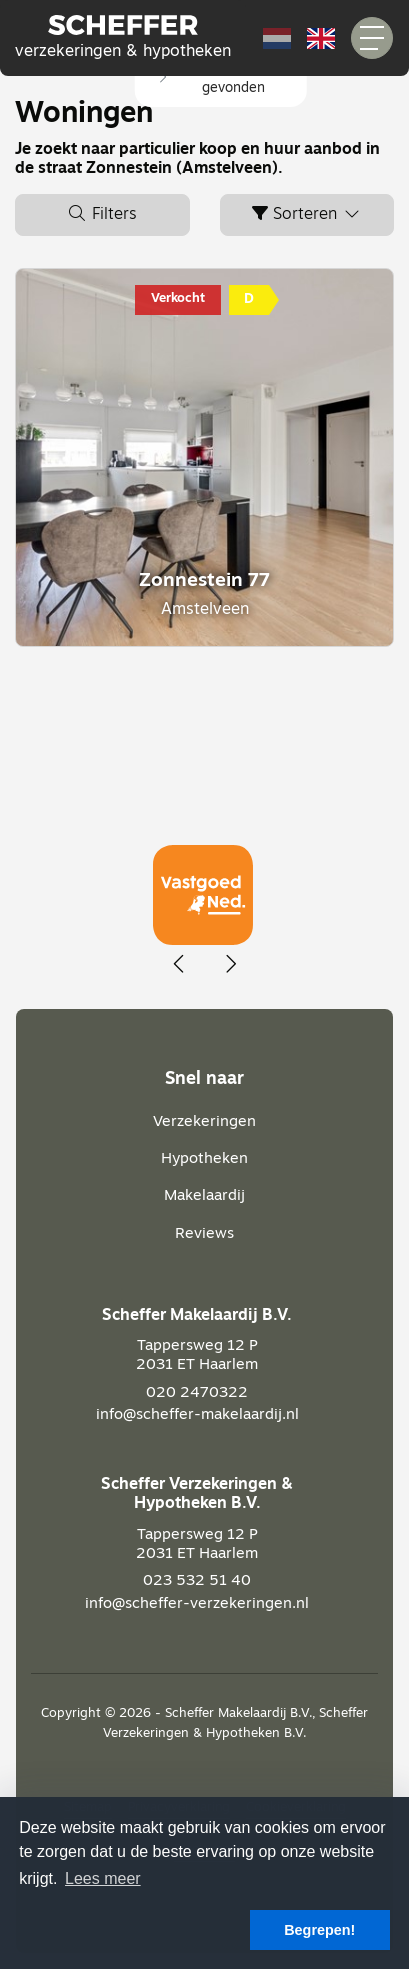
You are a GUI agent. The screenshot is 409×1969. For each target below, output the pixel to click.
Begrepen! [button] (319, 1930)
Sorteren (307, 214)
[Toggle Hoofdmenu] (372, 38)
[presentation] (180, 965)
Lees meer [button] (103, 1878)
